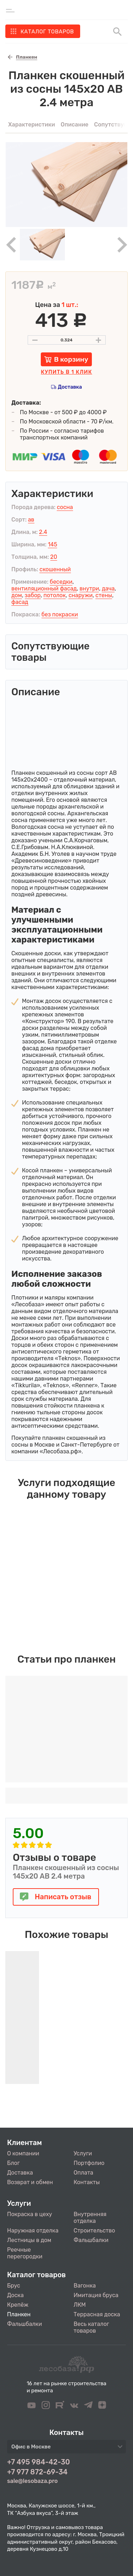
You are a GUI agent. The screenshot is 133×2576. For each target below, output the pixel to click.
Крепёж (17, 2304)
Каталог (47, 31)
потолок (54, 595)
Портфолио (89, 2163)
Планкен (19, 2314)
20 (53, 556)
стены (103, 595)
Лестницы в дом (29, 2240)
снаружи (80, 595)
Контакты (87, 2182)
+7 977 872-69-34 (37, 2472)
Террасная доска (97, 2314)
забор (33, 595)
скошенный (55, 569)
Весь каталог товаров (91, 2327)
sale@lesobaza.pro (32, 2481)
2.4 (43, 532)
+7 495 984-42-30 (38, 2462)
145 (52, 544)
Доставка (70, 387)
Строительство (94, 2230)
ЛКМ (80, 2304)
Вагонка (85, 2285)
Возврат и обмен (30, 2182)
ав (31, 519)
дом (16, 595)
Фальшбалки (91, 2240)
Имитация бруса (96, 2295)
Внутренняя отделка (90, 2217)
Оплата (83, 2172)
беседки (61, 581)
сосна (65, 507)
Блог (13, 2163)
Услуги (83, 2153)
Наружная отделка (33, 2230)
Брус (13, 2285)
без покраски (59, 614)
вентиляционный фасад (44, 588)
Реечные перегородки (24, 2253)
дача (108, 588)
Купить (66, 372)
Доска (15, 2295)
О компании (23, 2153)
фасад (19, 602)
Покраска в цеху (29, 2214)
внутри (89, 588)
